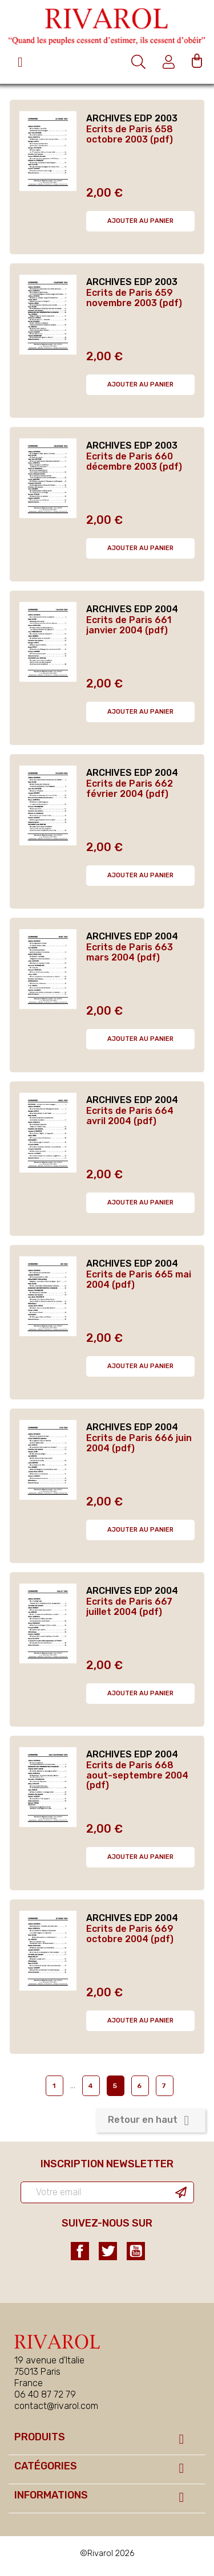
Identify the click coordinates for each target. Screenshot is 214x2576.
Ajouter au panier (140, 221)
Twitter (108, 2251)
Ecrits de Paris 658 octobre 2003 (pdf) (129, 134)
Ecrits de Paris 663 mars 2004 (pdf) (129, 952)
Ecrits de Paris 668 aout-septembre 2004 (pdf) (137, 1775)
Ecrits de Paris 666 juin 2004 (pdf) (139, 1443)
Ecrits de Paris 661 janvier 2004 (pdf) (128, 625)
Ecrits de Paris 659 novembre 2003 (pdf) (134, 298)
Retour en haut (150, 2120)
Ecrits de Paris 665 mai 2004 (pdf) (138, 1279)
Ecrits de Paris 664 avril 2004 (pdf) (129, 1116)
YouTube (136, 2251)
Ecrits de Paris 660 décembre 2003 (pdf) (134, 461)
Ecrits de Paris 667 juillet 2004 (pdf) (129, 1607)
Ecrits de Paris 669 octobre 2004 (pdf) (129, 1934)
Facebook (80, 2251)
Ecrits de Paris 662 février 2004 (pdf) (129, 789)
